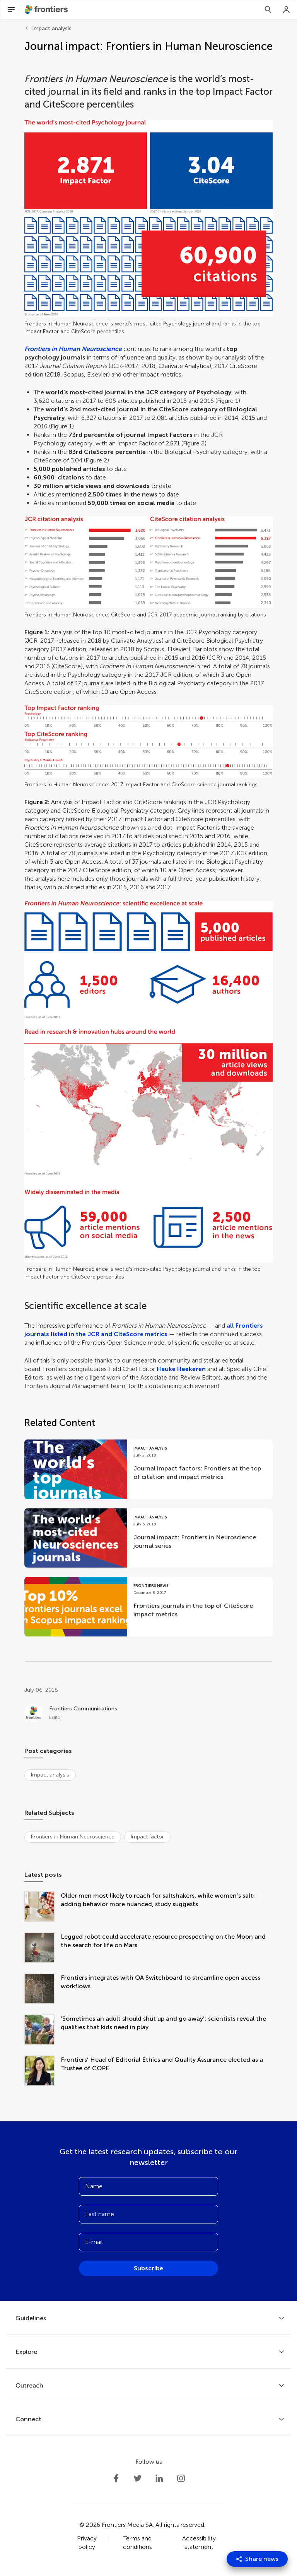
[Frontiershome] (47, 9)
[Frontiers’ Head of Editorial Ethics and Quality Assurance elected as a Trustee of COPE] (42, 2071)
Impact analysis (52, 28)
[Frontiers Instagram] (181, 2478)
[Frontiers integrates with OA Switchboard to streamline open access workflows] (42, 1989)
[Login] (286, 9)
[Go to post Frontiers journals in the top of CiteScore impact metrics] (148, 1606)
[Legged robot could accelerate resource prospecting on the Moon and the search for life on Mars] (42, 1948)
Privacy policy (87, 2542)
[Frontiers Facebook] (116, 2478)
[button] (148, 218)
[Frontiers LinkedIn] (159, 2478)
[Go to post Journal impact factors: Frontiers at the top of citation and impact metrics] (148, 1469)
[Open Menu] (11, 9)
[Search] (268, 9)
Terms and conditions (137, 2542)
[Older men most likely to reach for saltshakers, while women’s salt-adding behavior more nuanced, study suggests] (42, 1907)
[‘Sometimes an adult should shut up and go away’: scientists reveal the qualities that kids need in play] (42, 2030)
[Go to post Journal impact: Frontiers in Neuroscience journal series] (148, 1538)
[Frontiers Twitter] (137, 2478)
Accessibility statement (199, 2542)
